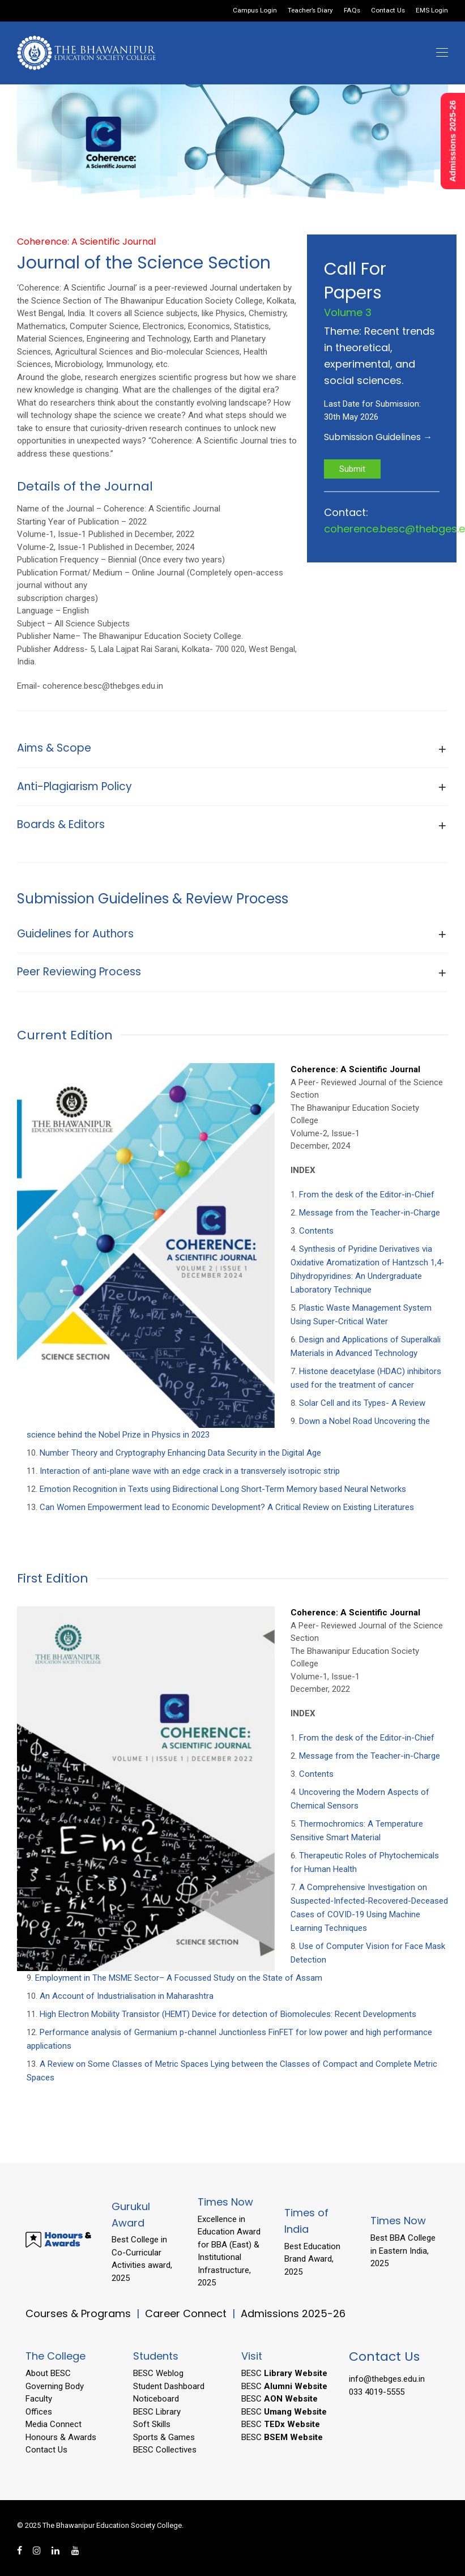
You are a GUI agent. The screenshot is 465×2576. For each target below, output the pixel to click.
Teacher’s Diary (310, 10)
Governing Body (54, 2386)
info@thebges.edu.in (387, 2379)
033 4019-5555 (376, 2392)
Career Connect (187, 2313)
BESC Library (157, 2412)
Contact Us (388, 10)
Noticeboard (156, 2399)
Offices (38, 2412)
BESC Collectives (165, 2450)
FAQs (352, 10)
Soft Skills (151, 2424)
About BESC (48, 2373)
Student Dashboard (168, 2386)
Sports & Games (164, 2437)
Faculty (38, 2399)
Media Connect (53, 2424)
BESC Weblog (158, 2373)
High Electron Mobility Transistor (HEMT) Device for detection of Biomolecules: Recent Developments (228, 2014)
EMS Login (432, 10)
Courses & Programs (78, 2313)
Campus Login (255, 10)
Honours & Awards (60, 2437)
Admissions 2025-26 (293, 2313)
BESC (284, 2373)
